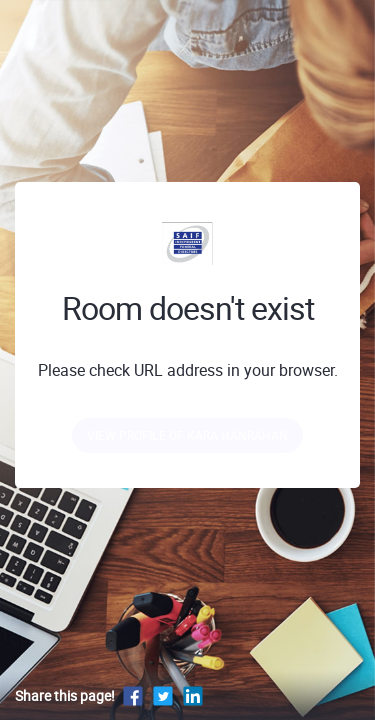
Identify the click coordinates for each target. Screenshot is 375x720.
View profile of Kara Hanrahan (187, 435)
